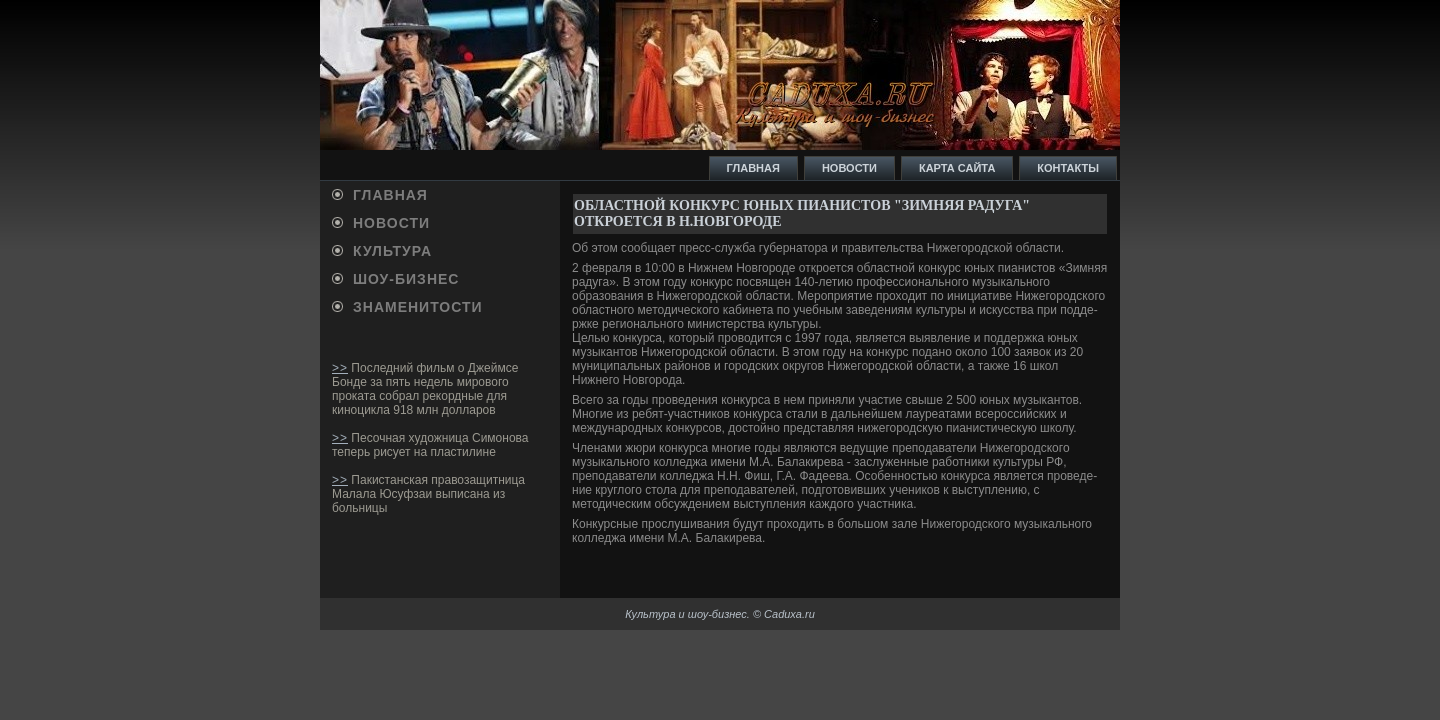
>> (340, 368)
